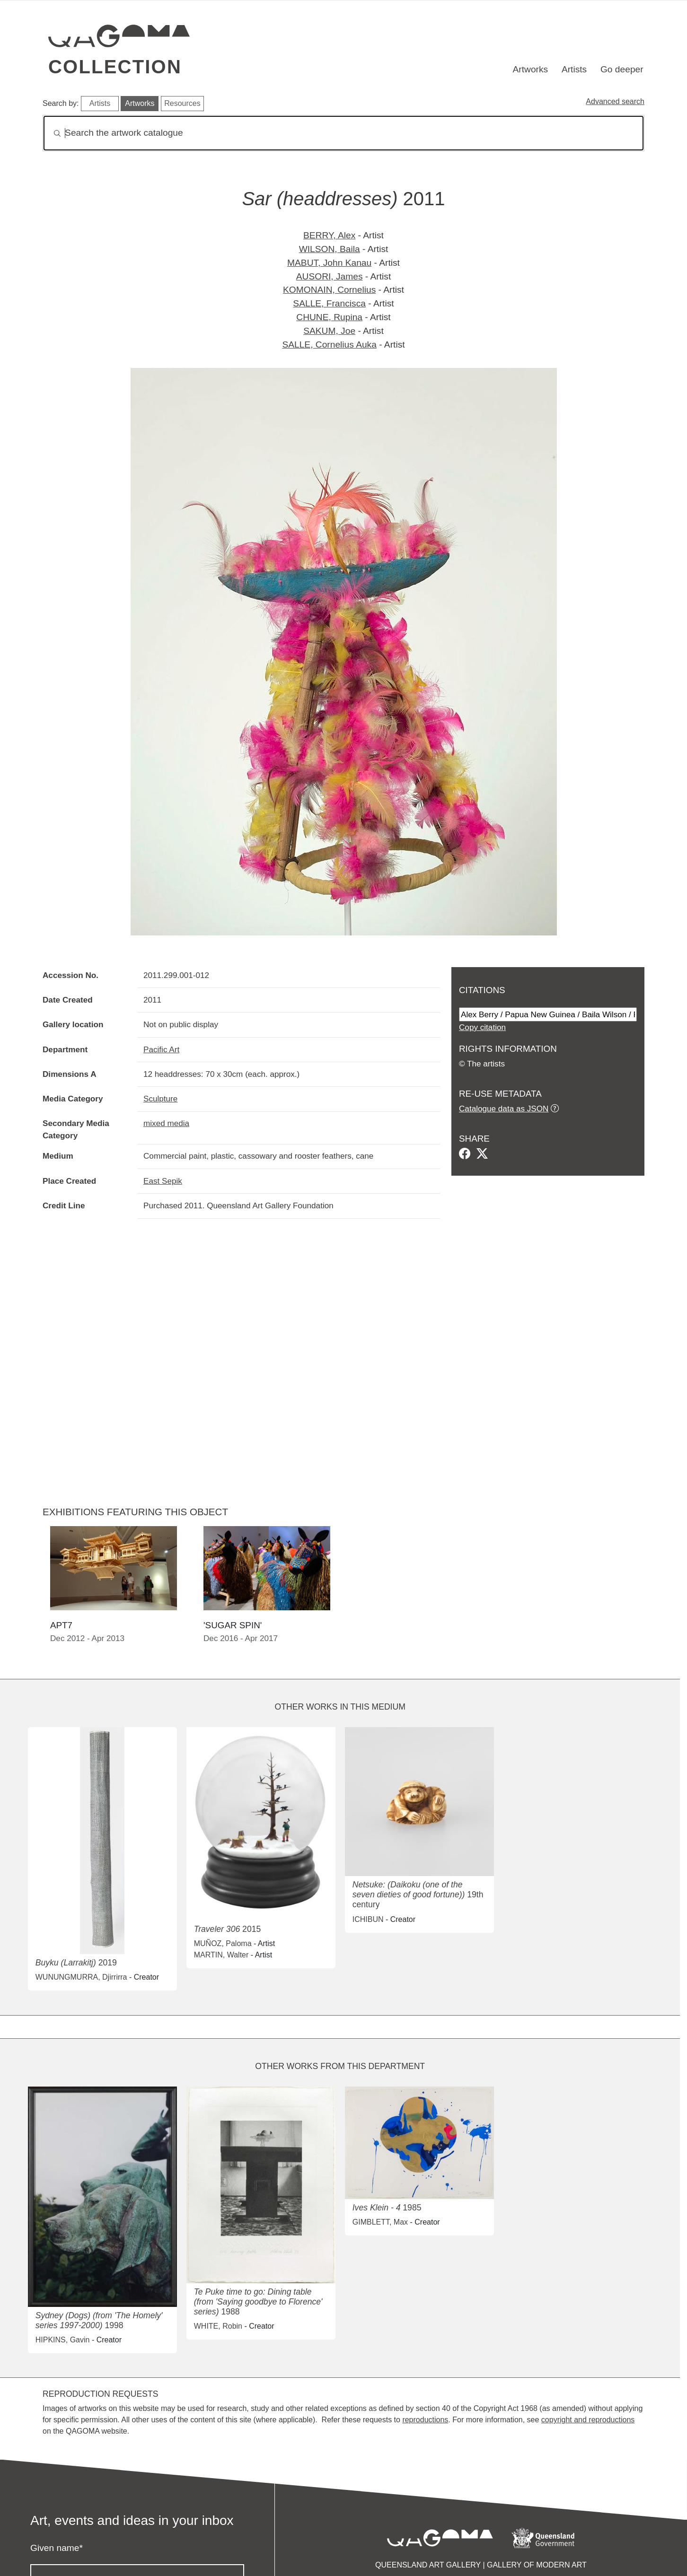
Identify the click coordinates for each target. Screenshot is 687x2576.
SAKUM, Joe (329, 331)
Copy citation (482, 1027)
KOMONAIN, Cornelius (329, 290)
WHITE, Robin (218, 2326)
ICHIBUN (368, 1919)
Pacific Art (161, 1049)
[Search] (343, 133)
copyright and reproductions (587, 2420)
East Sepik (162, 1181)
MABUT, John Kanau (329, 263)
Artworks (530, 69)
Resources (182, 103)
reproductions (425, 2420)
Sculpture (160, 1098)
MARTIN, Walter (221, 1955)
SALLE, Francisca (329, 303)
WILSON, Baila (329, 249)
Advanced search (615, 101)
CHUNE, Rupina (329, 317)
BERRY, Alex (329, 235)
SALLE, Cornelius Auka (329, 344)
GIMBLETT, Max (380, 2222)
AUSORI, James (329, 276)
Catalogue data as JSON (503, 1108)
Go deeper (621, 69)
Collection (115, 66)
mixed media (166, 1123)
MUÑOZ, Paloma (223, 1943)
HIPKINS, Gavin (62, 2340)
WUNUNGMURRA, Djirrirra (81, 1977)
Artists (574, 69)
